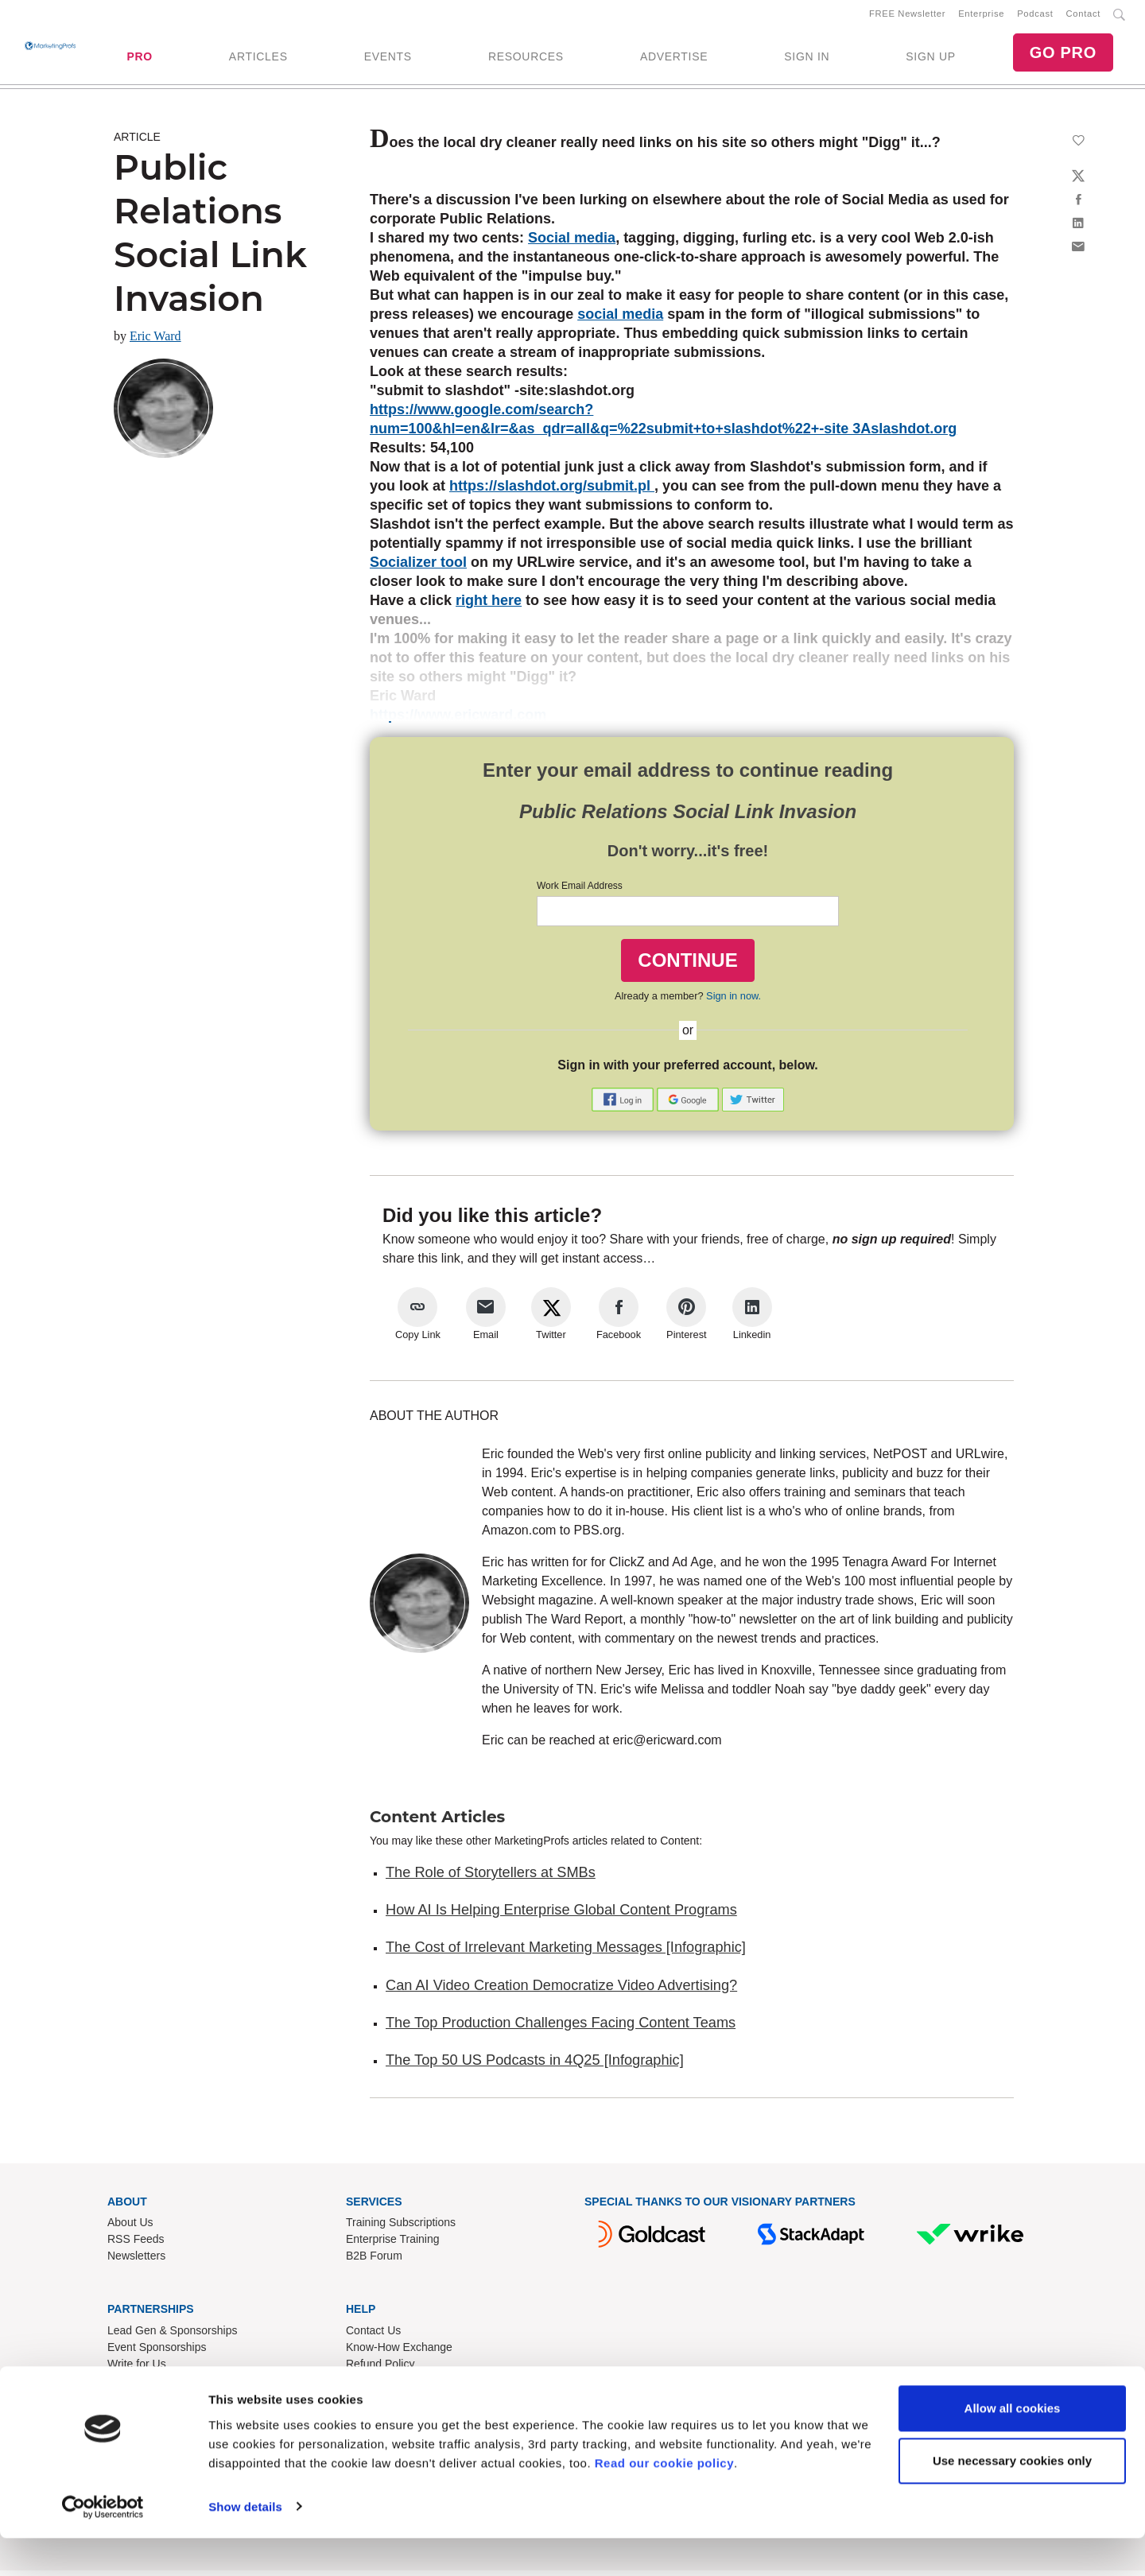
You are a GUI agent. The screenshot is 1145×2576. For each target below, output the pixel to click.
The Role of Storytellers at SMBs (491, 1878)
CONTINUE (687, 965)
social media (620, 320)
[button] (624, 1104)
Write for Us (136, 2370)
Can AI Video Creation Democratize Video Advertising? (561, 1991)
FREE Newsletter (907, 16)
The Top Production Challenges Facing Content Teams (561, 2029)
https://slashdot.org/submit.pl (551, 492)
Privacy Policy (380, 2403)
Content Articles (437, 1822)
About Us (130, 2228)
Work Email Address (580, 892)
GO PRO (1063, 55)
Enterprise (981, 16)
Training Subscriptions (401, 2228)
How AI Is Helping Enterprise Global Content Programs (561, 1916)
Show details (245, 2544)
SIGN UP (930, 59)
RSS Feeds (136, 2245)
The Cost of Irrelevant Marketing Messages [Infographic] (566, 1953)
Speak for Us (139, 2386)
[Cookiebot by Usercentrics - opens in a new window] (103, 2545)
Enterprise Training (393, 2245)
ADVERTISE (674, 59)
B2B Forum (374, 2262)
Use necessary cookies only (1012, 2498)
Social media (571, 244)
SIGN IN (806, 59)
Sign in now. (733, 1002)
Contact (1083, 16)
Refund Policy (380, 2370)
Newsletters (136, 2262)
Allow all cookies (1013, 2447)
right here (489, 607)
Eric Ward (155, 342)
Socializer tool (418, 568)
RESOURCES (526, 59)
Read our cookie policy (664, 2501)
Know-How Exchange (399, 2353)
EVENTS (388, 59)
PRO (139, 59)
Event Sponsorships (157, 2353)
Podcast (1035, 16)
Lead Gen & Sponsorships (172, 2336)
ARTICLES (258, 59)
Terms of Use (378, 2386)
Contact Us (373, 2336)
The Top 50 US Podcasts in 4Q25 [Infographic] (535, 2066)
